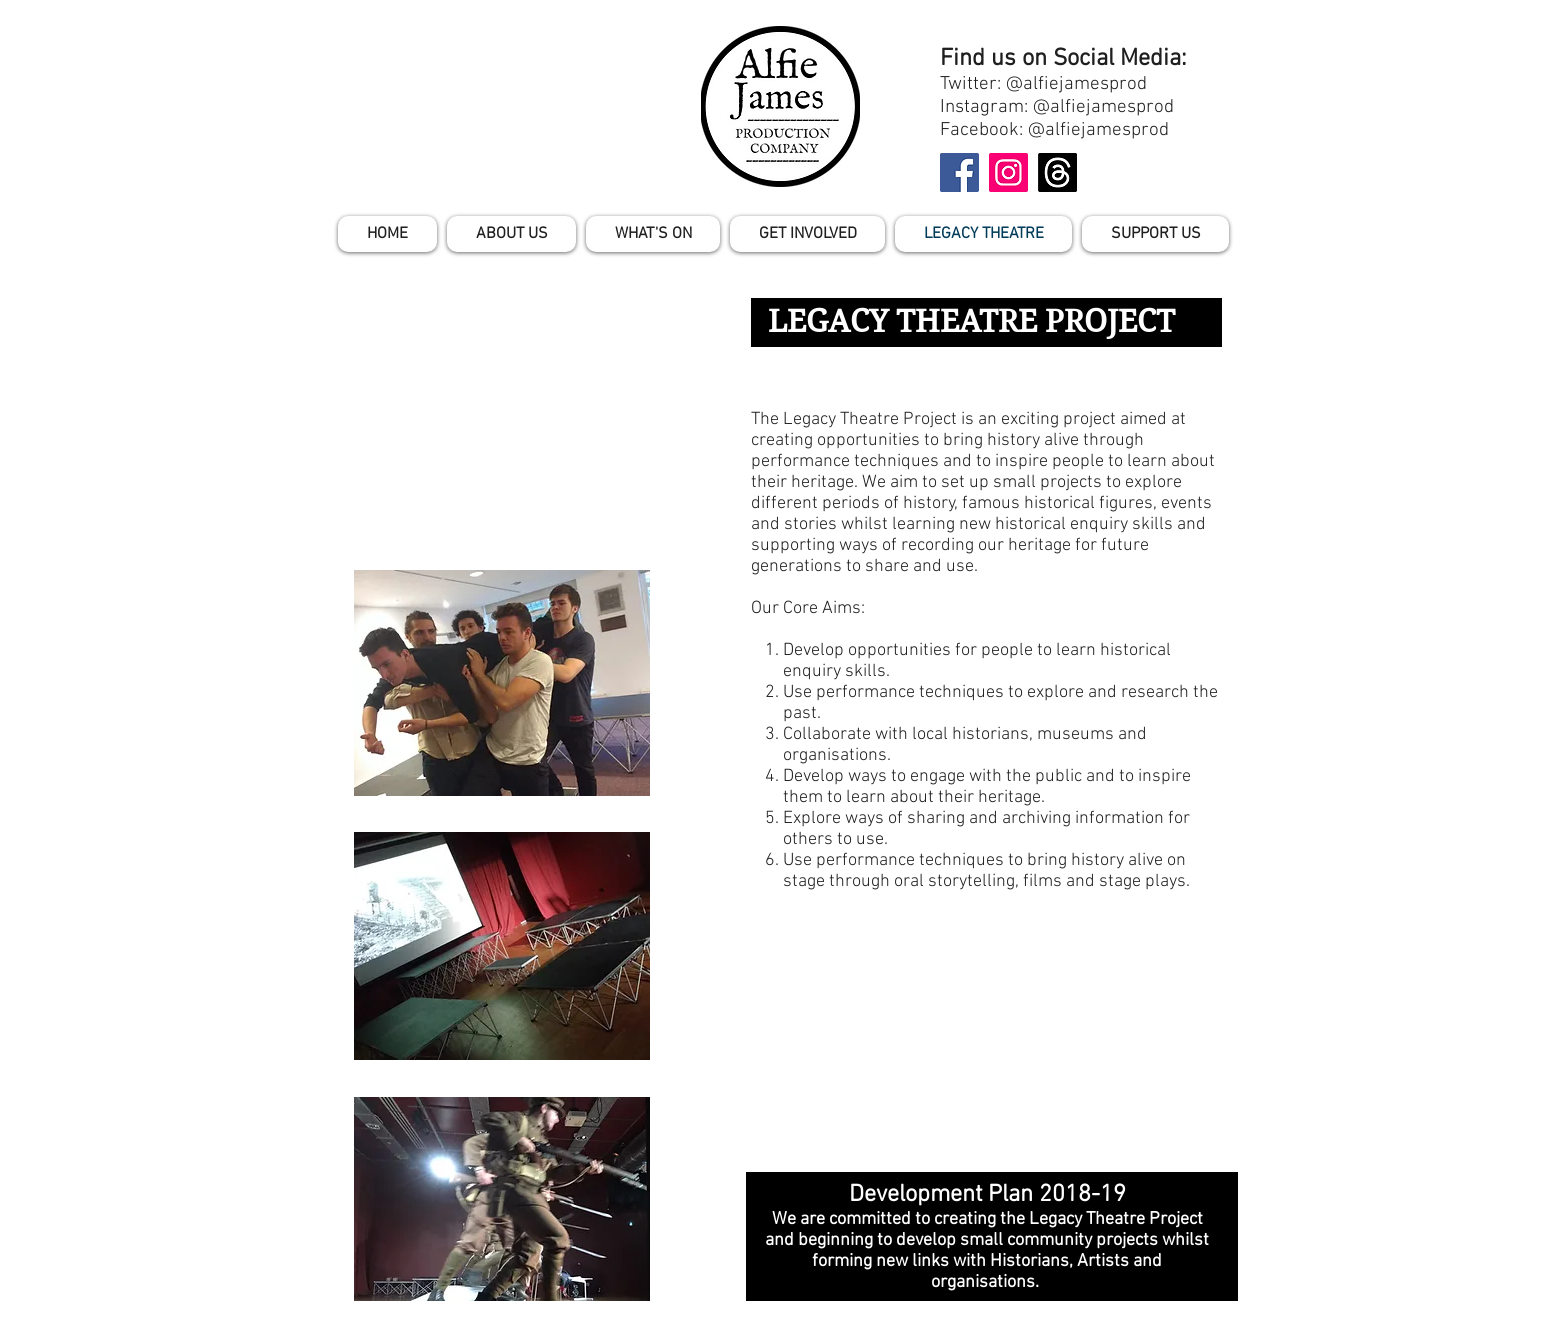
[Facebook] (959, 172)
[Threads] (1057, 172)
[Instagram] (1008, 172)
